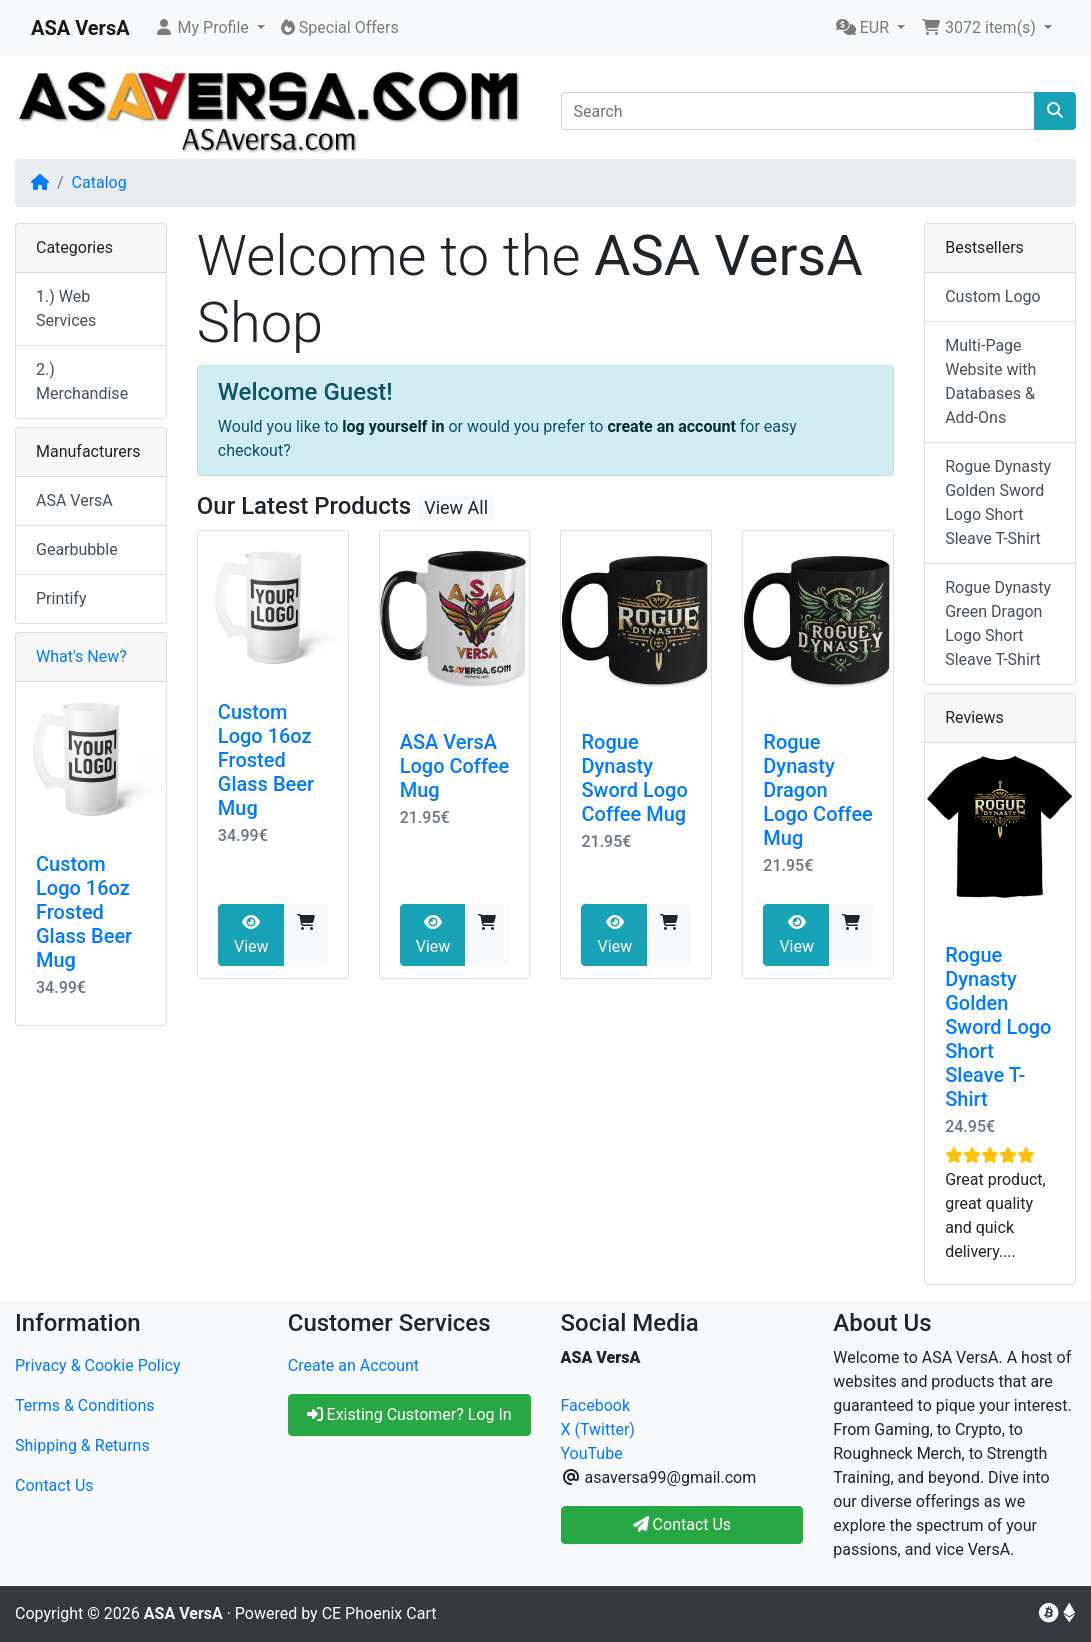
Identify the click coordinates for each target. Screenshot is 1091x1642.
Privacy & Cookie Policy (98, 1365)
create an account (671, 426)
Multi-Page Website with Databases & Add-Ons (990, 381)
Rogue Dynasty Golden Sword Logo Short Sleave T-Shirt (998, 502)
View (251, 935)
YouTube (592, 1453)
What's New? (81, 656)
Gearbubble (77, 549)
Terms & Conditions (85, 1405)
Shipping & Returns (82, 1445)
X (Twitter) (598, 1429)
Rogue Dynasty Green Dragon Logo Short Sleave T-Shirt (998, 623)
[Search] (798, 111)
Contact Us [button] (682, 1524)
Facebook (595, 1405)
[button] (209, 28)
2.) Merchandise (82, 381)
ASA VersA (74, 500)
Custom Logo (993, 296)
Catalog (99, 182)
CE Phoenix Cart (379, 1613)
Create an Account (353, 1365)
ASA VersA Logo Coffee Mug (455, 766)
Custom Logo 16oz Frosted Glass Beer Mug (266, 760)
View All (456, 507)
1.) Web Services (66, 308)
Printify (61, 598)
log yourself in (393, 426)
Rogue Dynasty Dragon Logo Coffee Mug (818, 790)
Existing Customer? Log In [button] (409, 1414)
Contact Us (54, 1485)
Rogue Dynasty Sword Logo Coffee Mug (634, 778)
